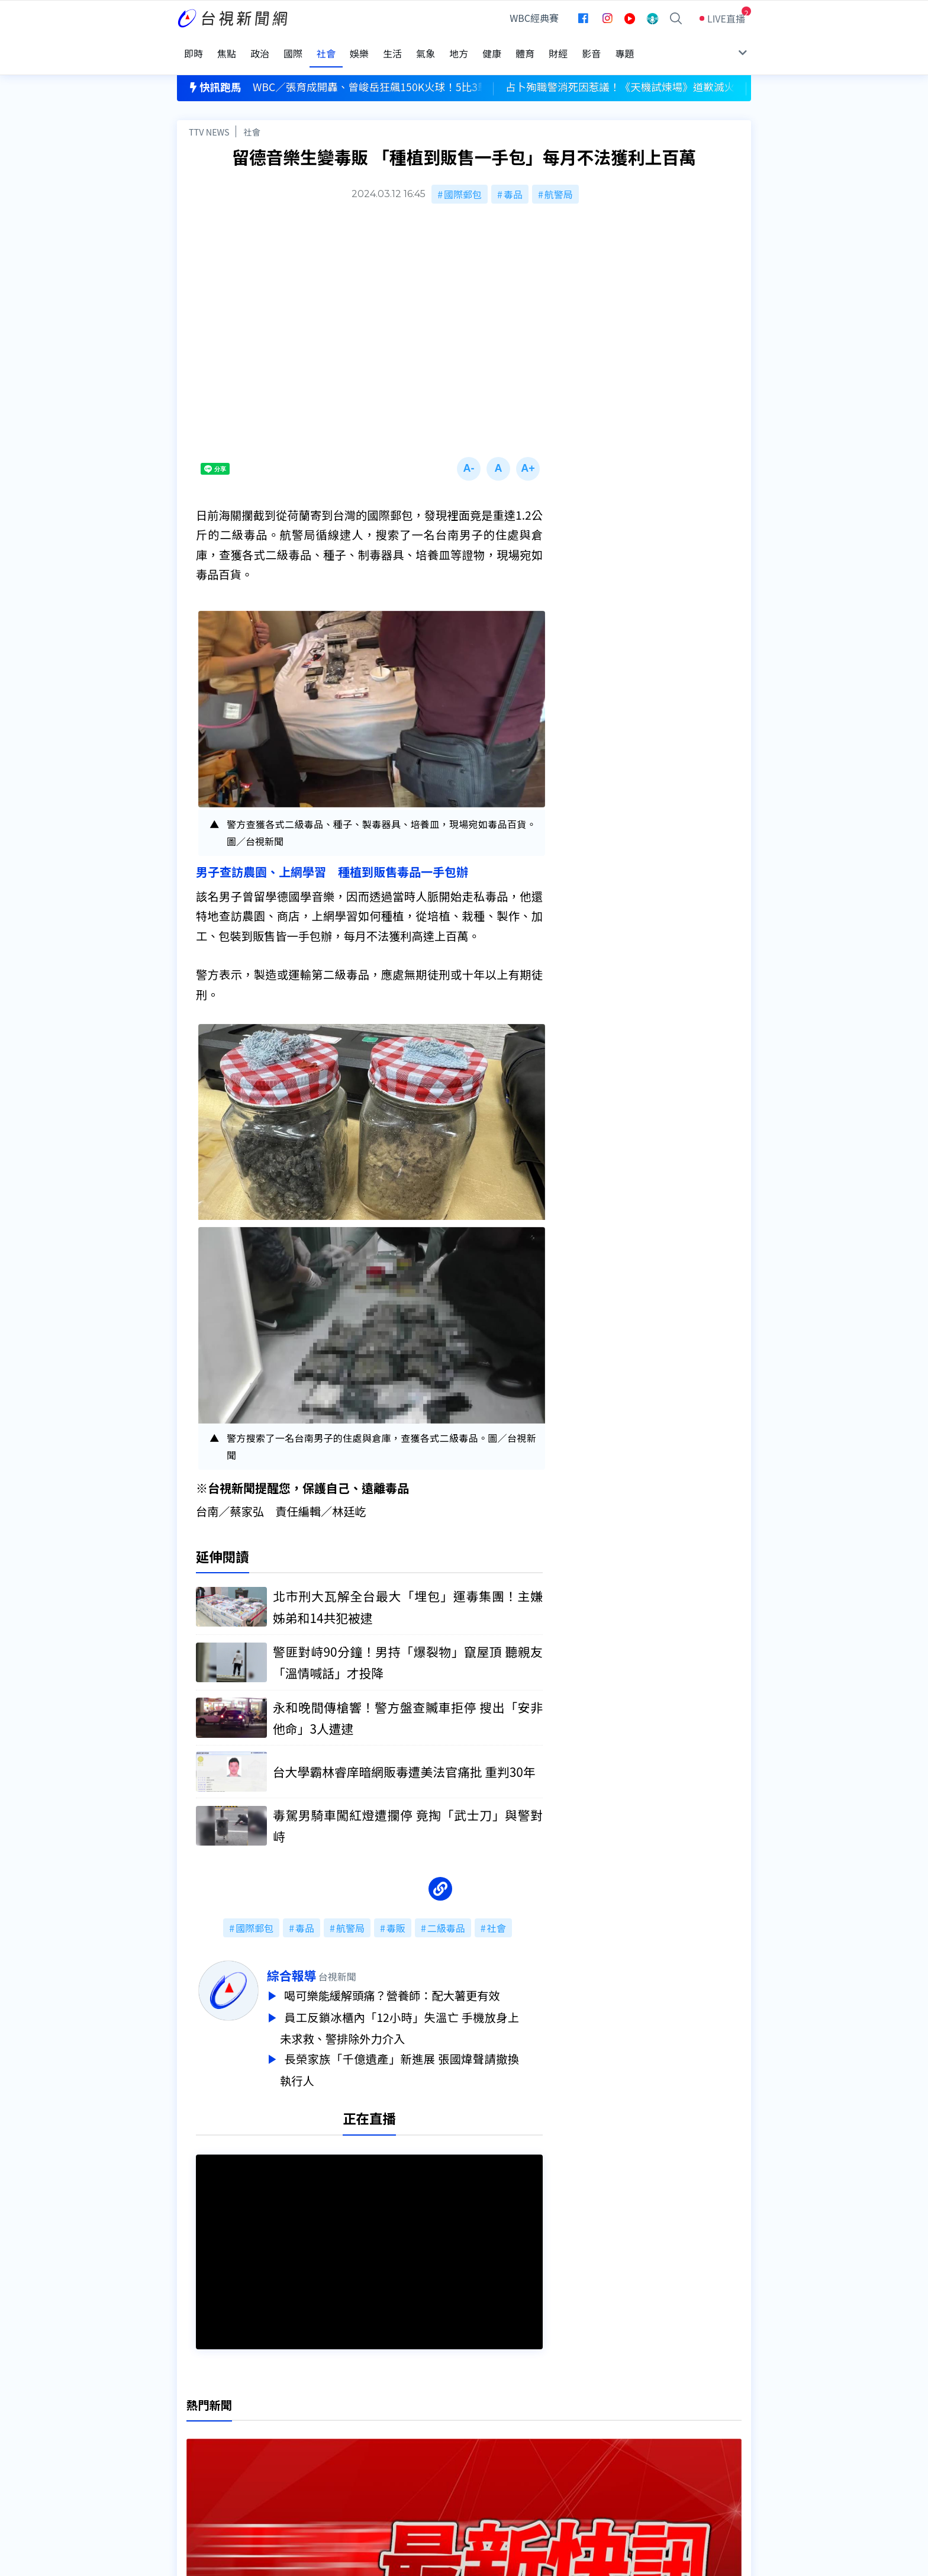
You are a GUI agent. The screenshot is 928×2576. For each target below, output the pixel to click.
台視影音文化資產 (215, 2417)
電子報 (438, 2450)
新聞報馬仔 (324, 2450)
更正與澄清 (324, 2417)
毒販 (395, 1912)
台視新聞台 (585, 2265)
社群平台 (196, 2467)
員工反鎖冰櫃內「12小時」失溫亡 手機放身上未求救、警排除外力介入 (423, 2010)
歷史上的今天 (329, 2467)
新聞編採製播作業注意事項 (481, 2417)
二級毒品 (446, 1912)
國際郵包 (463, 179)
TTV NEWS (209, 116)
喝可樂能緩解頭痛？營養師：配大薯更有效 (418, 1980)
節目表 (191, 2450)
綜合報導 (315, 1960)
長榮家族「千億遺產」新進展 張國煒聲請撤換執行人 (423, 2049)
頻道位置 (196, 2434)
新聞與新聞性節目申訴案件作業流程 (500, 2434)
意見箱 (315, 2434)
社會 (251, 116)
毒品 (513, 179)
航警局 (558, 179)
